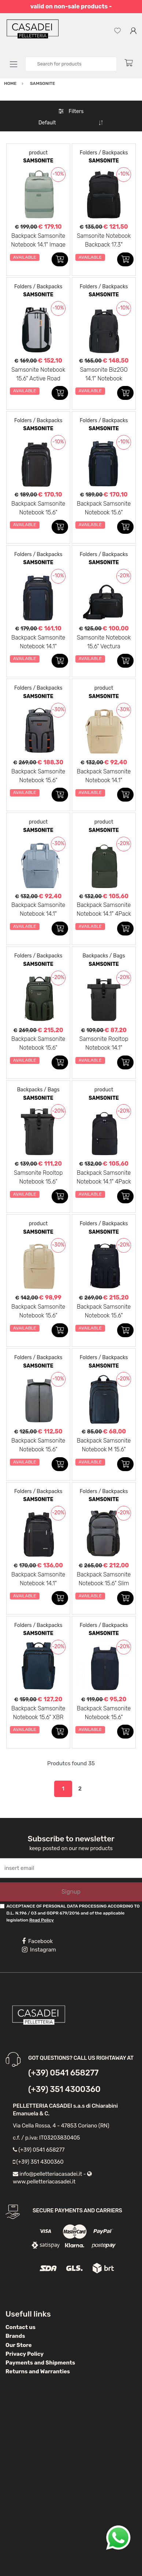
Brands (15, 2336)
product (38, 153)
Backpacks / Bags (103, 956)
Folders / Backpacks (104, 153)
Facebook (37, 1941)
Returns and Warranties (37, 2371)
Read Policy (41, 1920)
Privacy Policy (24, 2354)
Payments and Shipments (40, 2362)
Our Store (18, 2345)
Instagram (39, 1949)
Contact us (20, 2327)
